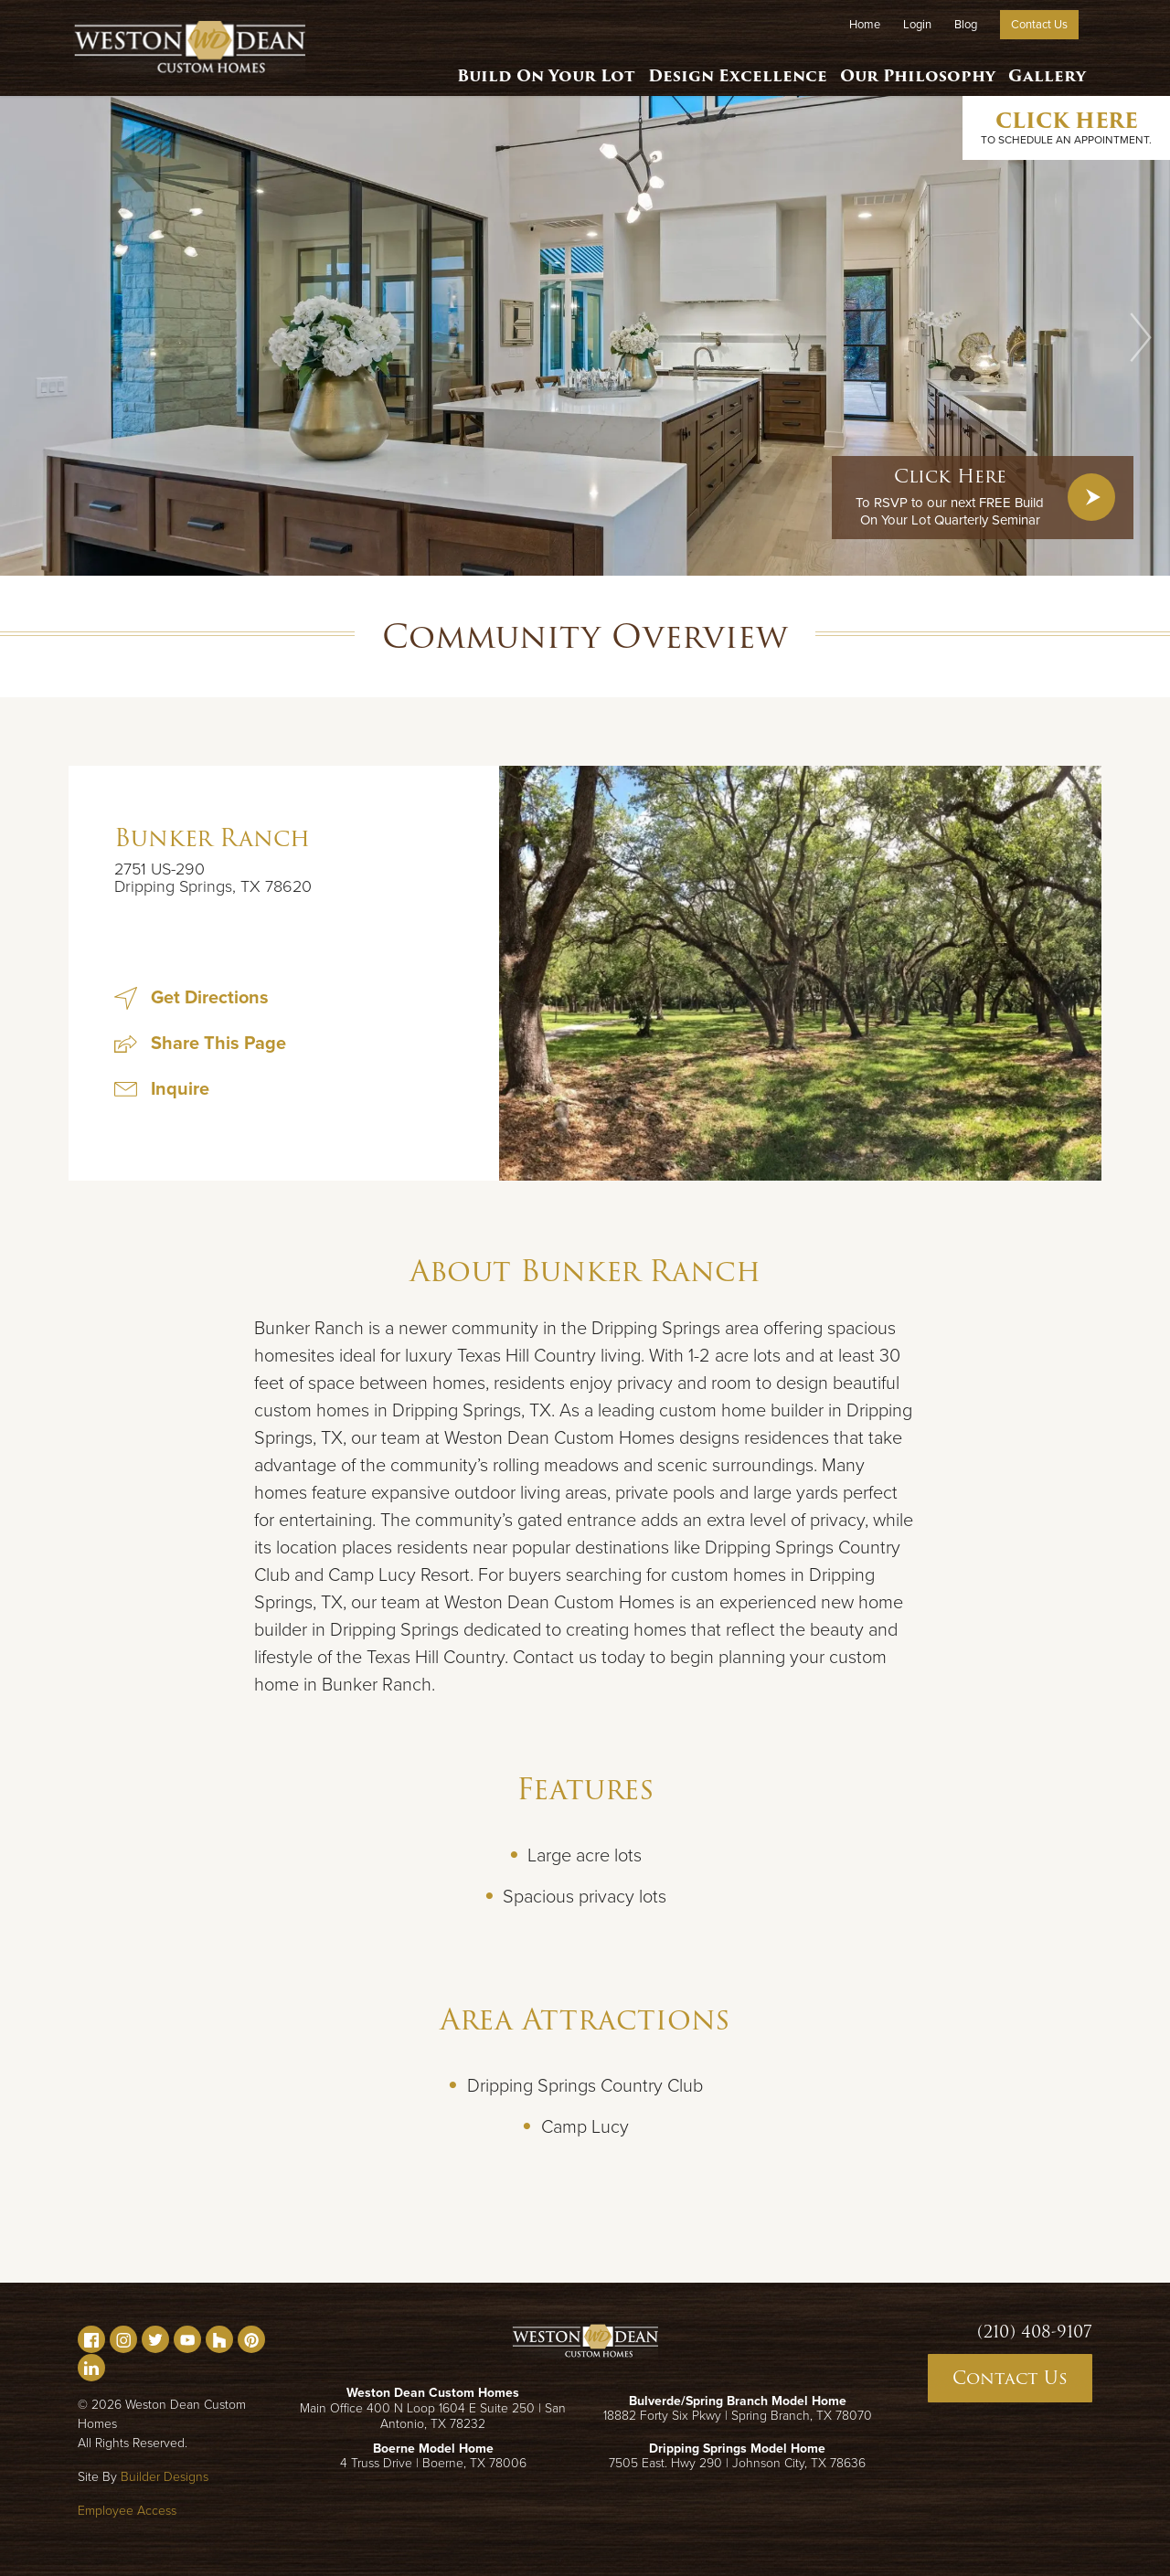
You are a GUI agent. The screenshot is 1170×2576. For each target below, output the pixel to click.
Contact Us (1039, 24)
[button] (1141, 337)
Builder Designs (164, 2477)
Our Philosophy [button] (912, 68)
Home (864, 24)
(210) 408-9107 (1034, 2332)
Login (917, 24)
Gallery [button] (1045, 68)
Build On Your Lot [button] (540, 68)
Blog (965, 24)
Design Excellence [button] (733, 68)
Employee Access (127, 2510)
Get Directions (191, 998)
